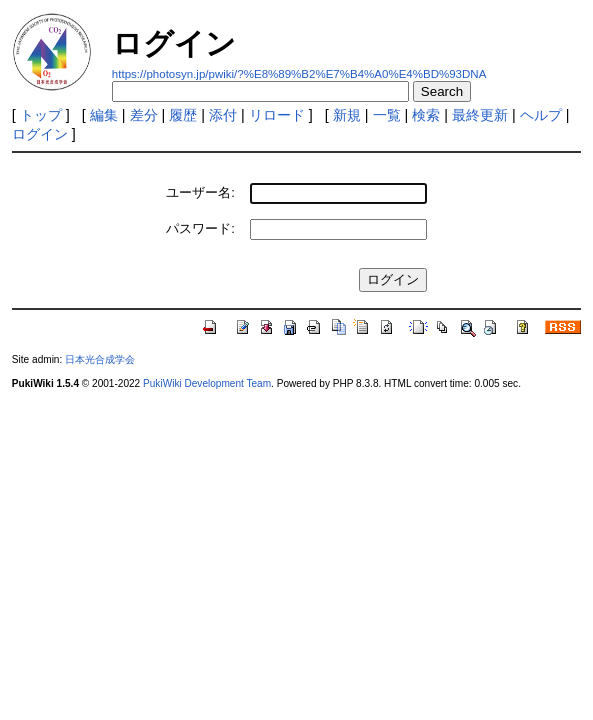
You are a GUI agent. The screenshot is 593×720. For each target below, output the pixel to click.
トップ (41, 115)
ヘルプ (541, 115)
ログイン (40, 134)
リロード (277, 115)
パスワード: (200, 228)
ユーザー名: (200, 192)
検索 (426, 115)
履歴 (183, 115)
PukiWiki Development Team (207, 383)
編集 (104, 115)
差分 (144, 115)
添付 (223, 115)
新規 (347, 115)
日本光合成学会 (100, 359)
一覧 (387, 115)
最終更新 (480, 115)
